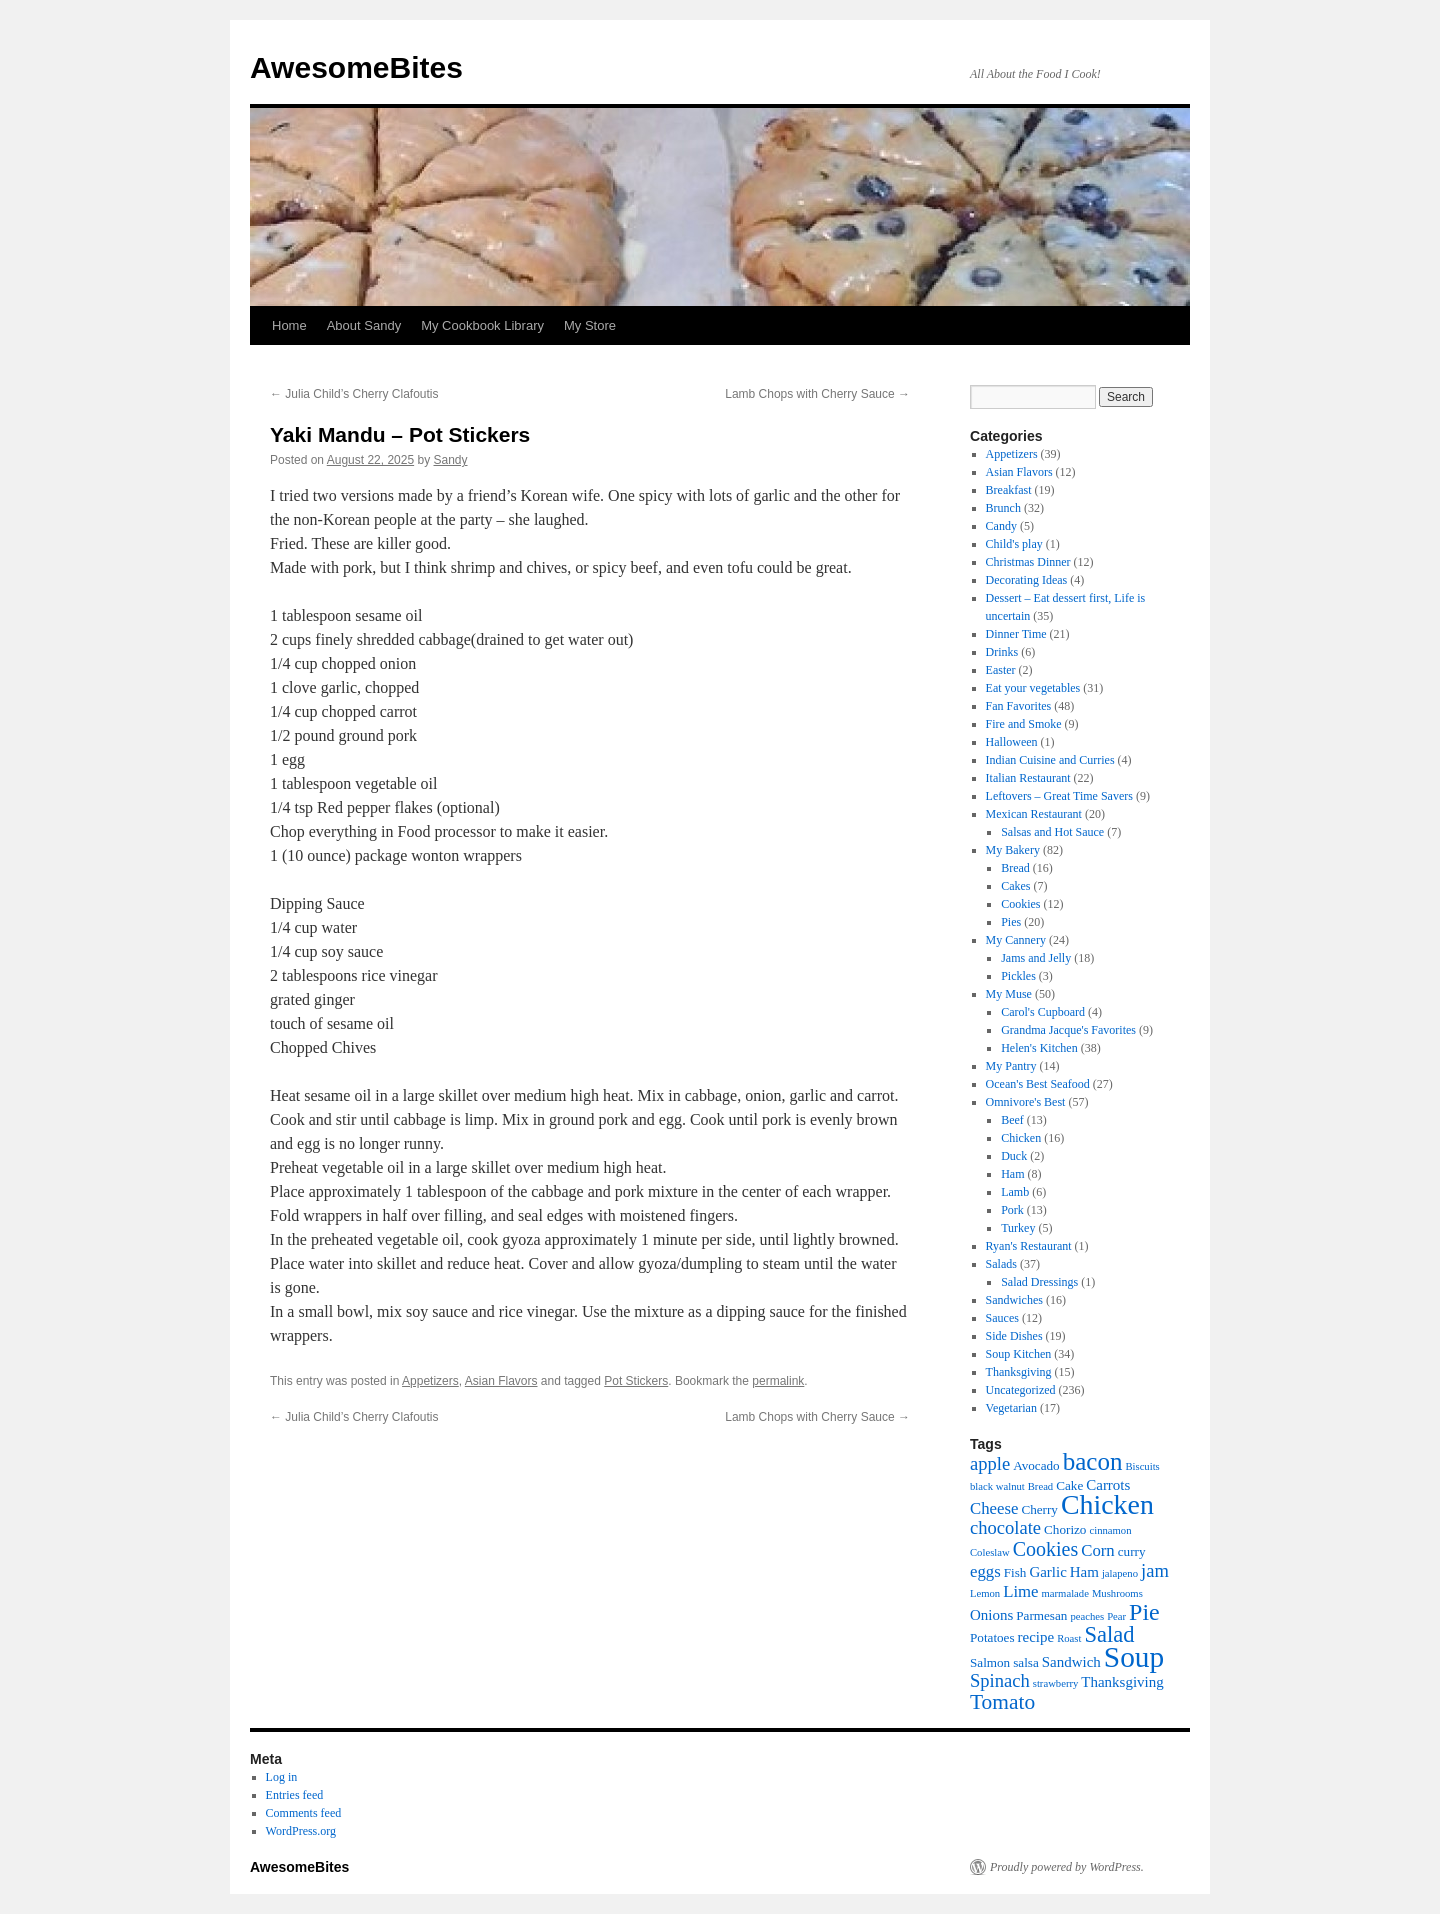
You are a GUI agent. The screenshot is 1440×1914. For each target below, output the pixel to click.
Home (289, 325)
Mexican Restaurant (1034, 814)
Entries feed (295, 1795)
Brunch (1003, 508)
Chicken (1021, 1138)
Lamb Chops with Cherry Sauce (817, 394)
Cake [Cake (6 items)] (1069, 1485)
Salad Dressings (1039, 1282)
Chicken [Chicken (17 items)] (1107, 1504)
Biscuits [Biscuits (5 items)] (1142, 1466)
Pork (1012, 1210)
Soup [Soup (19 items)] (1134, 1657)
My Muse (1009, 994)
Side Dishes (1014, 1336)
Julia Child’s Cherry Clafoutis (354, 394)
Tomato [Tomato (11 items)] (1002, 1702)
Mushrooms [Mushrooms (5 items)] (1117, 1593)
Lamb (1015, 1192)
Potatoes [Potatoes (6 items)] (992, 1637)
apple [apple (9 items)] (990, 1463)
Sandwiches (1014, 1300)
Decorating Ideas (1027, 580)
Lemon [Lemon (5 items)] (985, 1593)
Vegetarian (1011, 1408)
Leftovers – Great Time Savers (1059, 796)
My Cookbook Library (482, 325)
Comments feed (304, 1813)
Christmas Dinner (1028, 562)
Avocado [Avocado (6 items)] (1036, 1465)
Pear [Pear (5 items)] (1116, 1616)
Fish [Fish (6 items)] (1015, 1572)
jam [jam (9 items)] (1155, 1570)
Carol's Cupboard (1043, 1012)
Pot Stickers (636, 1381)
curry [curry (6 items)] (1132, 1551)
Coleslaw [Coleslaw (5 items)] (990, 1552)
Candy (1001, 526)
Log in (282, 1777)
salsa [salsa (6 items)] (1026, 1662)
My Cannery (1016, 940)
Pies (1011, 922)
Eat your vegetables (1033, 688)
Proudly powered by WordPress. (1067, 1867)
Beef (1012, 1120)
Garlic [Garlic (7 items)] (1047, 1572)
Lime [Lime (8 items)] (1020, 1591)
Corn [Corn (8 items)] (1098, 1550)
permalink (778, 1381)
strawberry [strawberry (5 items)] (1056, 1683)
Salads (1001, 1264)
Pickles (1018, 976)
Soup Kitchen (1019, 1354)
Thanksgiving (1019, 1372)
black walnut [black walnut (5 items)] (997, 1486)
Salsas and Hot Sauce (1052, 832)
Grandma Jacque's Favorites (1068, 1030)
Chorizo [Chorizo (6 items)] (1065, 1529)
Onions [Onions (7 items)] (991, 1615)
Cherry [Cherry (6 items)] (1039, 1509)
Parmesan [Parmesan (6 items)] (1041, 1615)
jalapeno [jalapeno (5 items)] (1120, 1573)
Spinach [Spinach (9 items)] (1000, 1680)
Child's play (1014, 544)
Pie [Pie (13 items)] (1144, 1612)
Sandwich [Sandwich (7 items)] (1071, 1662)
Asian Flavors (501, 1381)
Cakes (1015, 886)
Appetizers (430, 1381)
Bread (1015, 868)
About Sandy (364, 325)
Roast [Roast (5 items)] (1069, 1638)
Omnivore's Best (1026, 1102)
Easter (1001, 670)
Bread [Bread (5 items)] (1040, 1486)
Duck (1014, 1156)
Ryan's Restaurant (1029, 1246)
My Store (590, 325)
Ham (1012, 1174)
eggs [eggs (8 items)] (985, 1571)
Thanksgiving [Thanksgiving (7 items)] (1122, 1682)
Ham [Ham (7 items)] (1084, 1572)
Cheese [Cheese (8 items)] (994, 1508)
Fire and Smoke (1024, 724)
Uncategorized (1021, 1390)
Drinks (1002, 652)
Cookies (1020, 904)
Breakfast (1009, 490)
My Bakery (1013, 850)
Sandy (451, 460)
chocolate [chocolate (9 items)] (1005, 1527)
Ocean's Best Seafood (1038, 1084)
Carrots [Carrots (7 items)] (1108, 1485)
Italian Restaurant (1028, 778)
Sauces (1002, 1318)
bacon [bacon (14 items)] (1093, 1461)
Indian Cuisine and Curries (1050, 760)
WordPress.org (301, 1831)
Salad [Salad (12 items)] (1109, 1634)
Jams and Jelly (1036, 958)
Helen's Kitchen (1039, 1048)
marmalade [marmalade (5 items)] (1065, 1593)
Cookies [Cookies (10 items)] (1046, 1549)
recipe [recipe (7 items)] (1036, 1637)
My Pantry (1011, 1066)
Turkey (1018, 1228)
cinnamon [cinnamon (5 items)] (1110, 1530)
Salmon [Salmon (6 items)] (990, 1662)
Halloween (1012, 742)
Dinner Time (1016, 634)
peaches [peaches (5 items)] (1087, 1616)
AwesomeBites (356, 67)
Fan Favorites (1019, 706)
